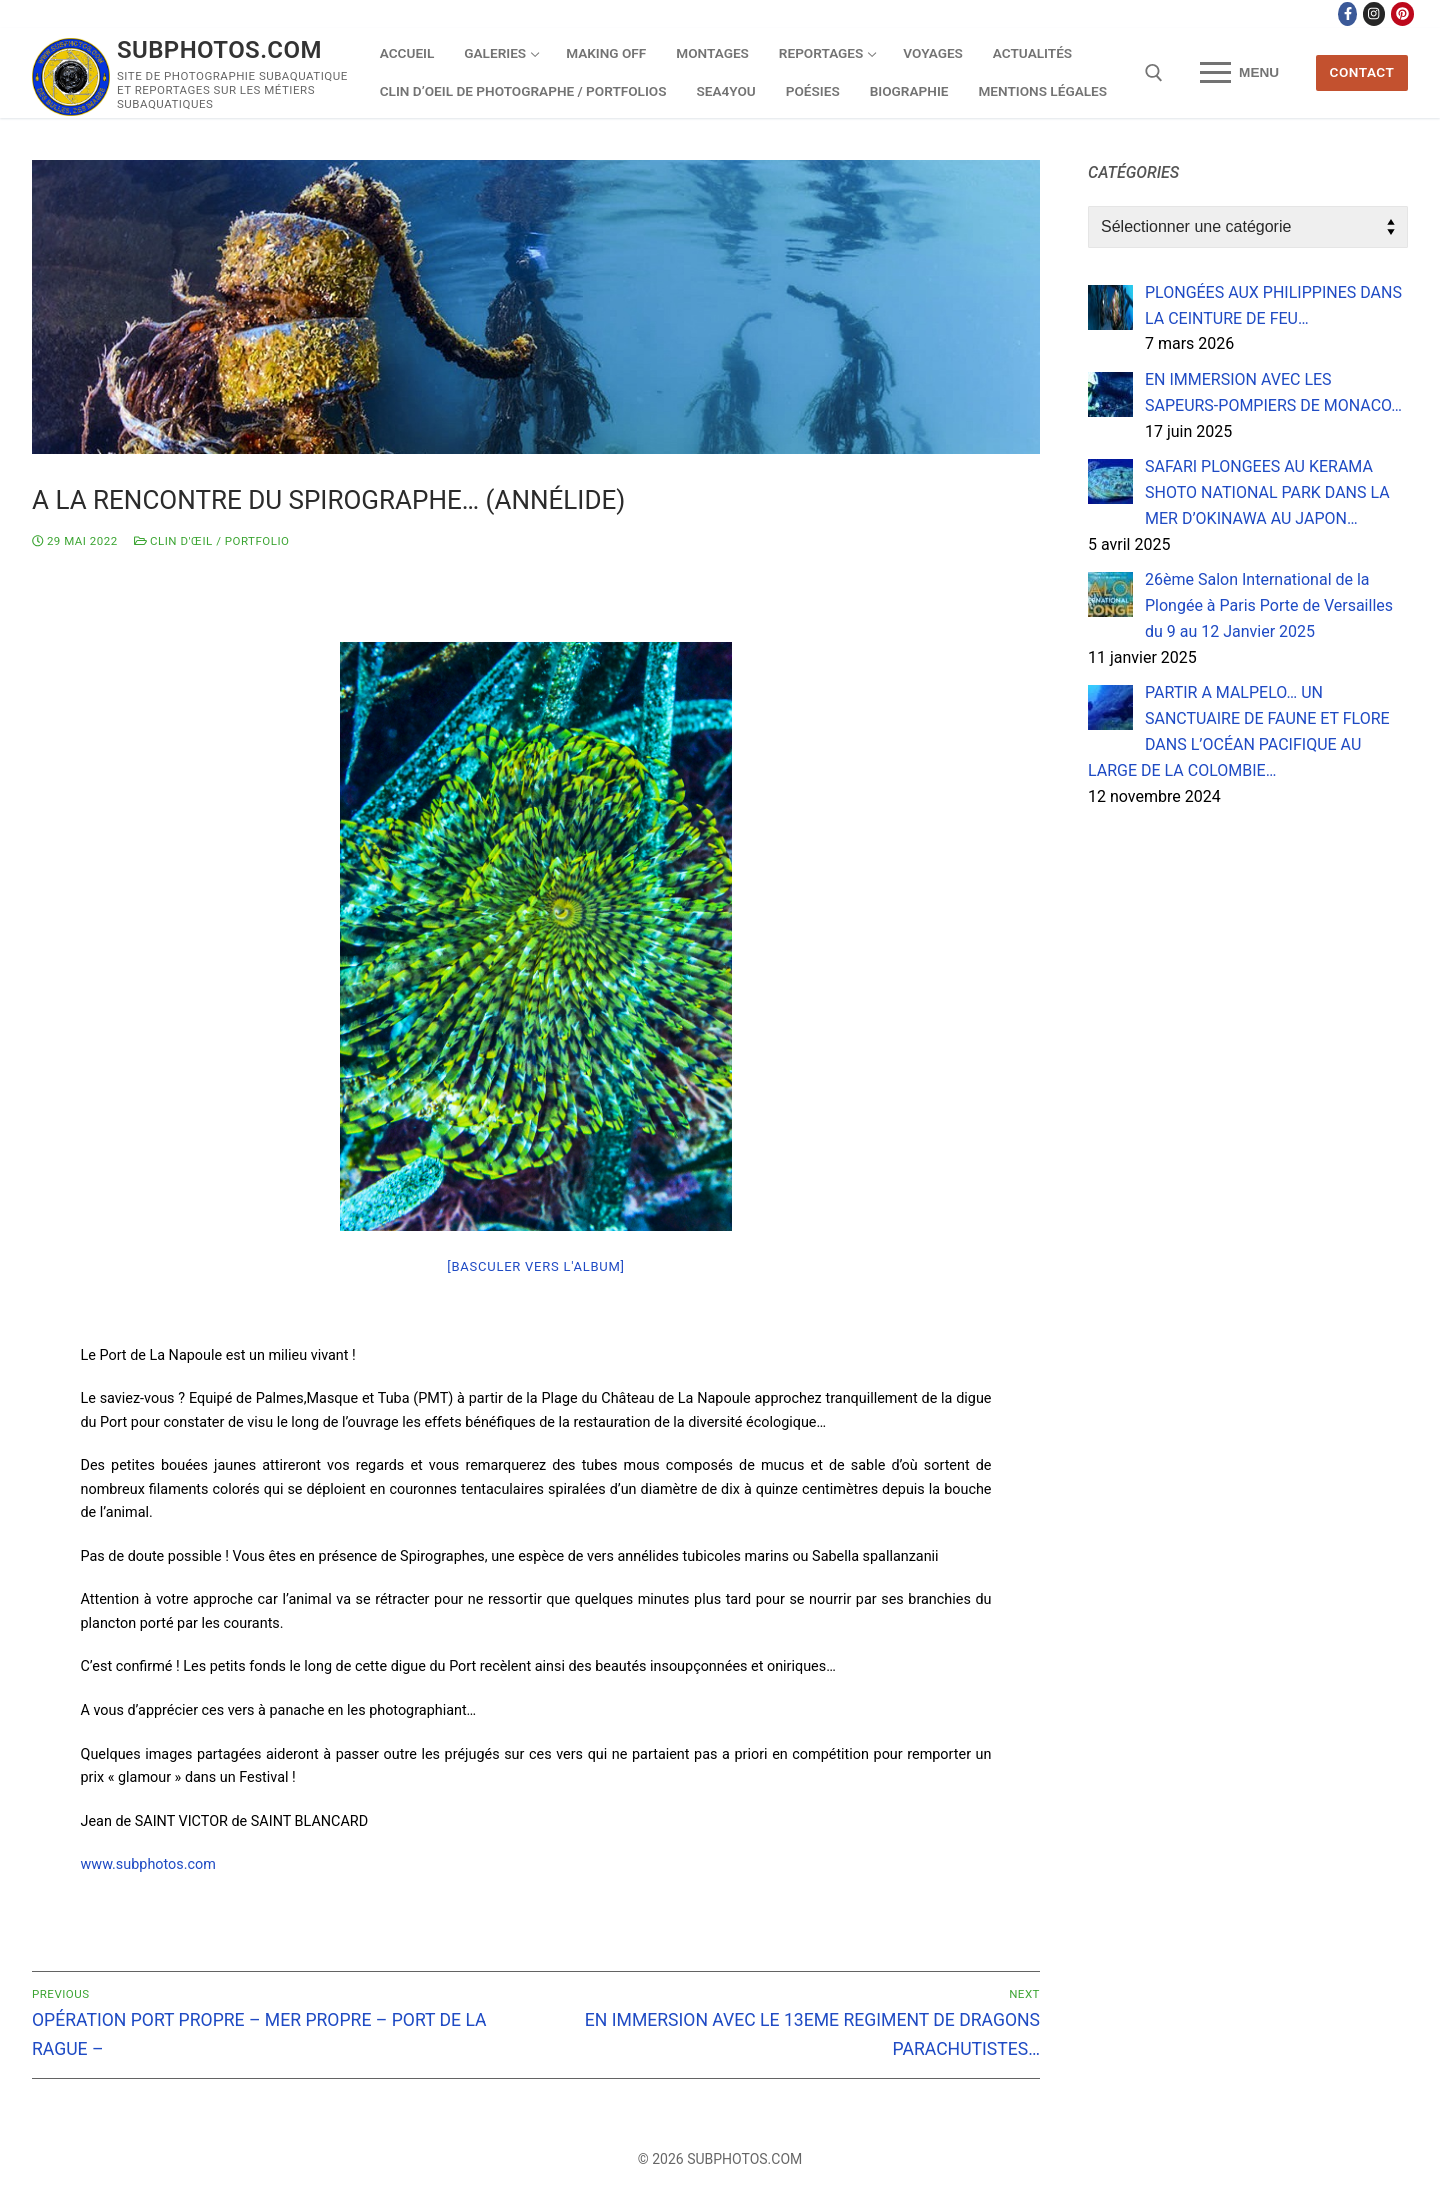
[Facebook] (1347, 14)
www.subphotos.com (148, 1864)
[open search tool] (1154, 73)
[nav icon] (1239, 73)
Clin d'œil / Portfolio (212, 541)
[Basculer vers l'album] (535, 1266)
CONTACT (1362, 72)
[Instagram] (1374, 14)
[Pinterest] (1402, 14)
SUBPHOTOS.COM (219, 50)
